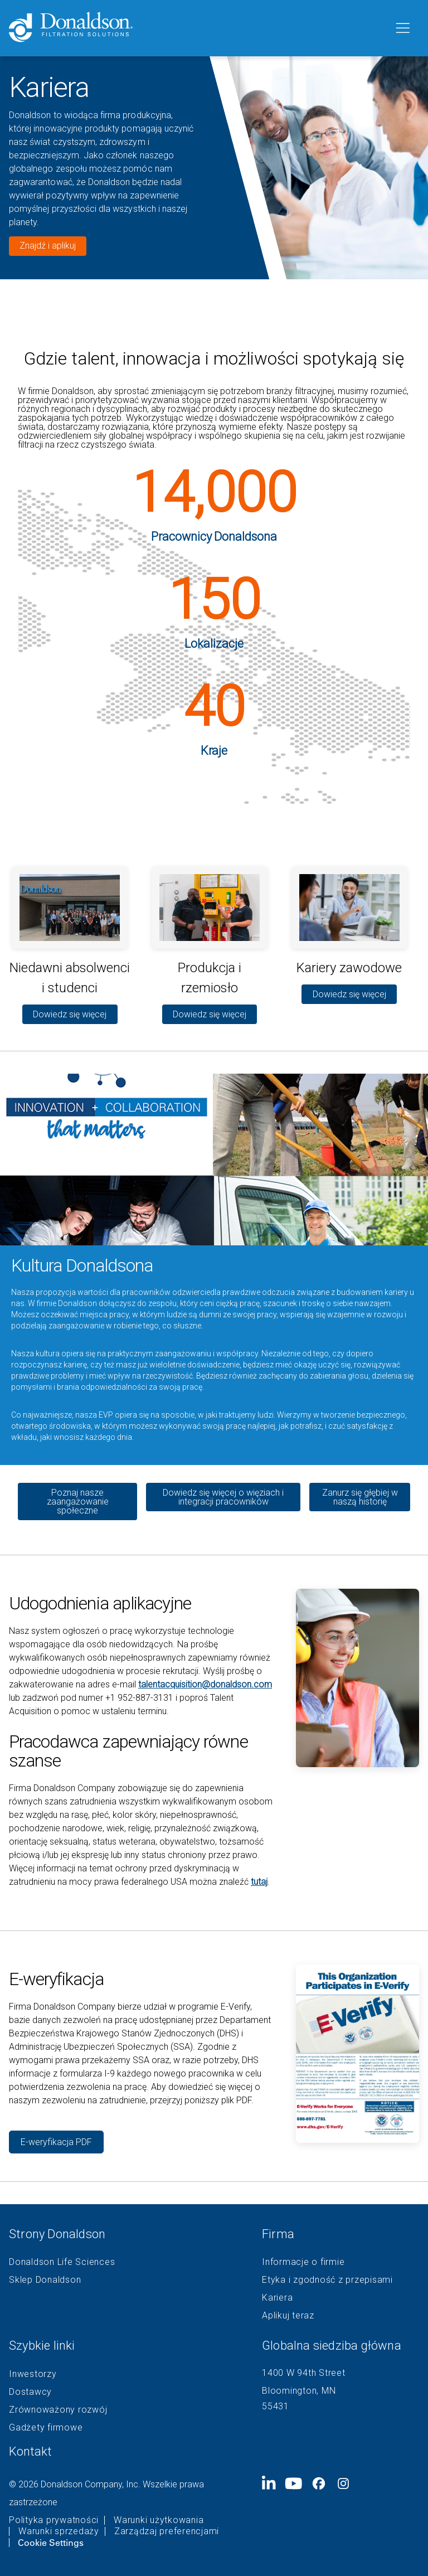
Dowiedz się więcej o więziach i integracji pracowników (223, 1497)
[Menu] (401, 28)
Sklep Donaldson (45, 2280)
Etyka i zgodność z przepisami (327, 2280)
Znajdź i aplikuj (48, 245)
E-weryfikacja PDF (56, 2142)
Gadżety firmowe (45, 2427)
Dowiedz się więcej (69, 1014)
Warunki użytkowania (158, 2520)
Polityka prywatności (54, 2520)
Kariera (277, 2297)
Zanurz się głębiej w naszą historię (360, 1497)
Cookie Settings (51, 2542)
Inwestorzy (33, 2374)
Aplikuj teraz (288, 2315)
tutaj (259, 1881)
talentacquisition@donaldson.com (205, 1684)
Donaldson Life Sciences (62, 2262)
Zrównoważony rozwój (58, 2409)
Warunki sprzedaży (58, 2531)
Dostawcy (30, 2392)
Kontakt (30, 2451)
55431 (275, 2406)
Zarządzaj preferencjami (166, 2531)
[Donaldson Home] (197, 28)
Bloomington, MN (298, 2390)
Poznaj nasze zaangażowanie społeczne (78, 1501)
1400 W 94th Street (304, 2373)
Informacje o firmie (303, 2262)
